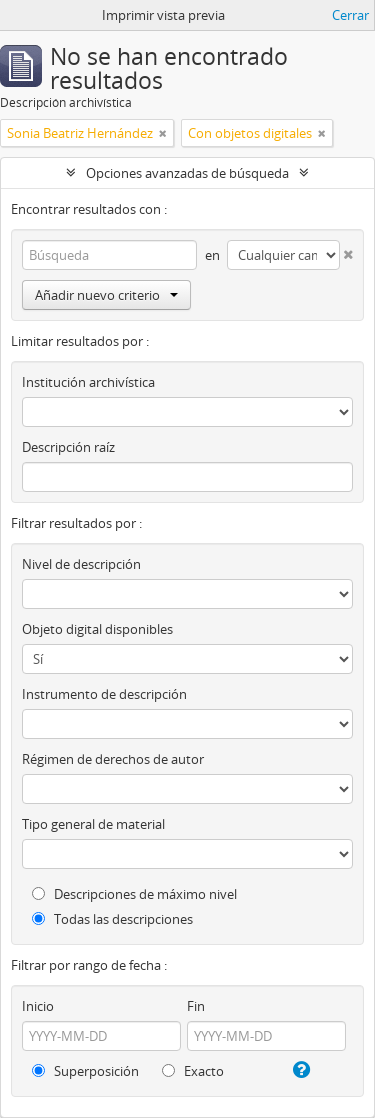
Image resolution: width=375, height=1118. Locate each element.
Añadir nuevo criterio (106, 295)
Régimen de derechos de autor (113, 759)
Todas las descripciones (112, 919)
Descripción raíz (68, 447)
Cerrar (350, 15)
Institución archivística (88, 382)
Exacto (193, 1071)
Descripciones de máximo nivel (134, 894)
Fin (196, 1006)
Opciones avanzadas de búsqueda (187, 173)
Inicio (38, 1006)
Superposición (85, 1071)
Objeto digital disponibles (97, 629)
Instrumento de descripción (104, 694)
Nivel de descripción (81, 564)
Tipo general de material (93, 824)
